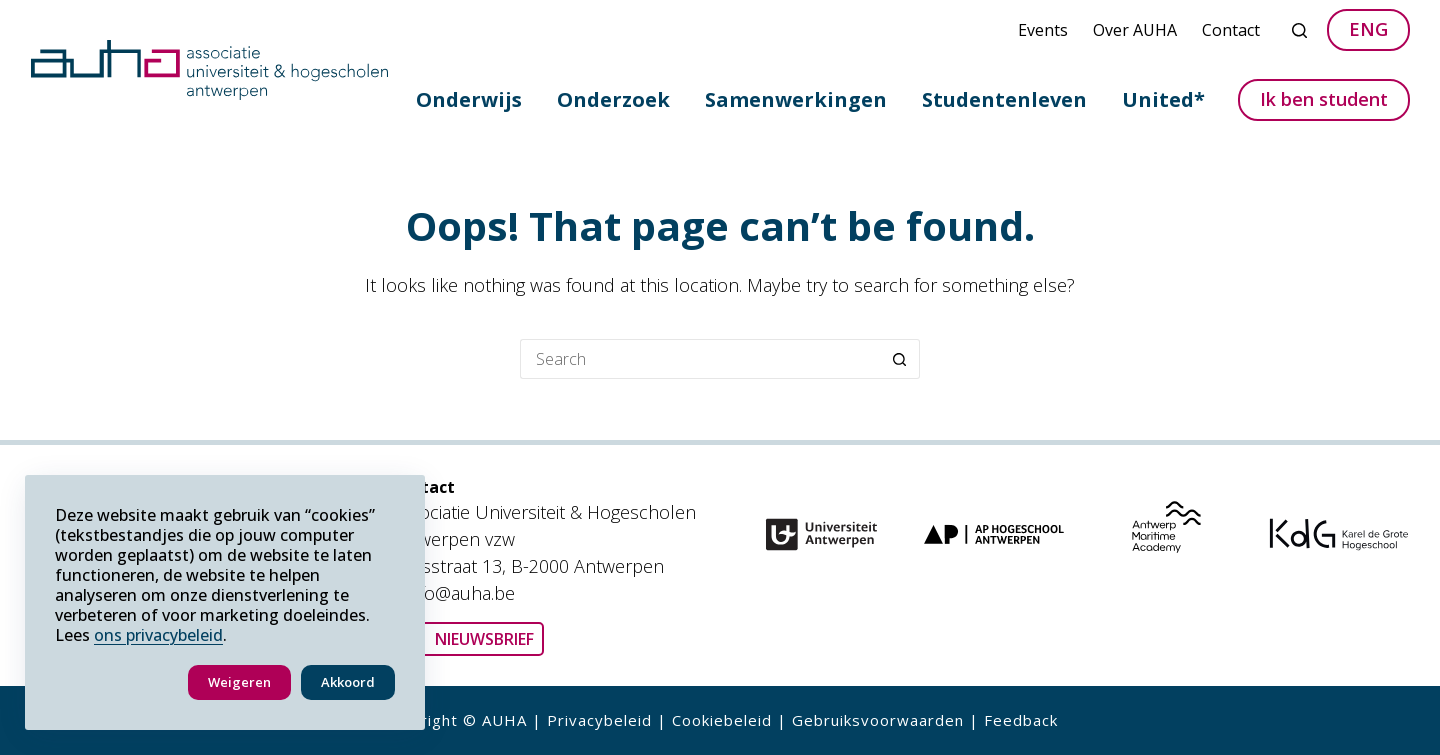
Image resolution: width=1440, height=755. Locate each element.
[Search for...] (700, 359)
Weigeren (239, 682)
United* (1163, 99)
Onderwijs (469, 99)
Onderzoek (613, 99)
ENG (1368, 29)
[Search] (1299, 30)
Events (1043, 30)
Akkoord (348, 682)
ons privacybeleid (158, 635)
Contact (1231, 30)
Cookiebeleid (722, 720)
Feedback (1021, 720)
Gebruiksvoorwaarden (878, 720)
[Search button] (900, 359)
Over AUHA (1135, 30)
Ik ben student (1324, 99)
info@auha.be (460, 593)
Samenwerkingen (796, 99)
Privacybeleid (599, 720)
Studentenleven (1004, 99)
